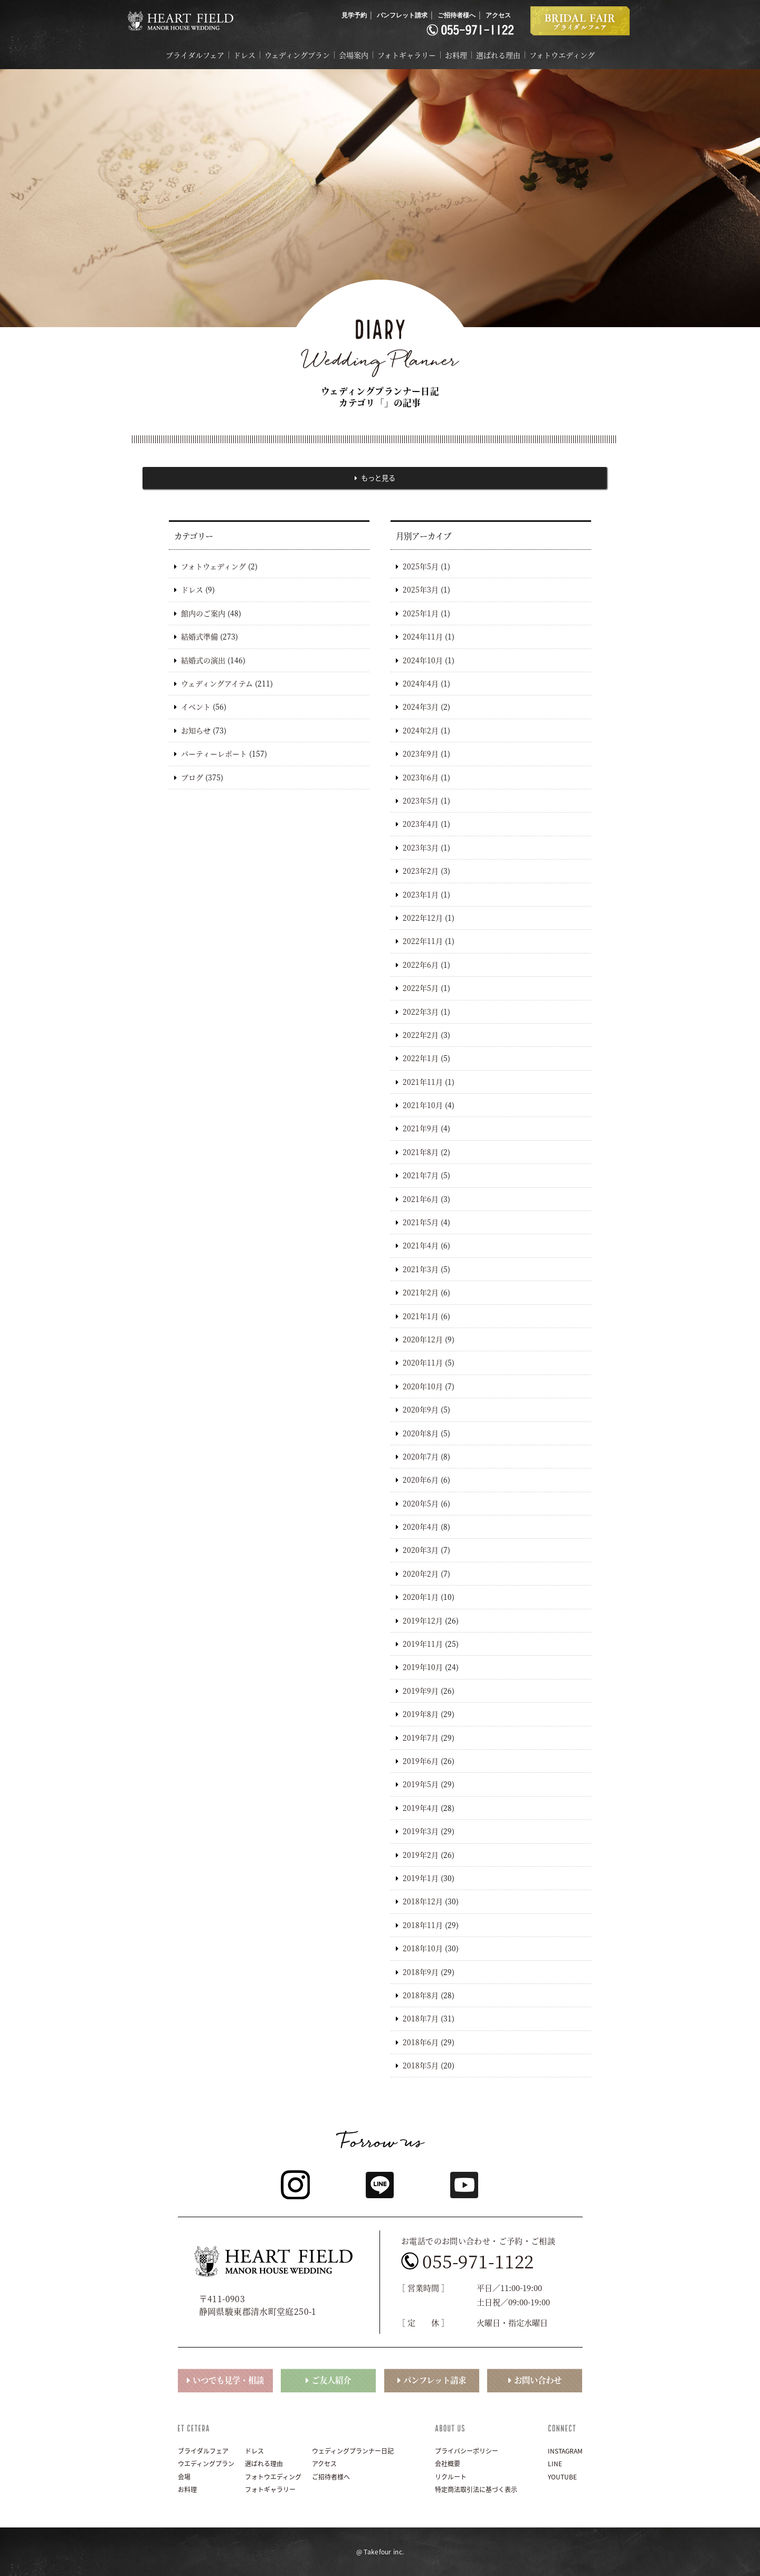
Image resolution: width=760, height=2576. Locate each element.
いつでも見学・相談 (228, 2380)
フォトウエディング (562, 55)
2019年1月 (421, 1878)
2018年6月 (421, 2042)
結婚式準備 (199, 636)
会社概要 (447, 2463)
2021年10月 (423, 1105)
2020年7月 (421, 1456)
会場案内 (353, 55)
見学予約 (354, 15)
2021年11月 (423, 1081)
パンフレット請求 (402, 15)
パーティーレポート (214, 753)
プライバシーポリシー (466, 2451)
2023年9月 (421, 753)
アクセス (498, 15)
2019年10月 (423, 1667)
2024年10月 (423, 660)
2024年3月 (421, 707)
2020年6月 (421, 1479)
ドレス (244, 55)
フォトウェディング (213, 566)
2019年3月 (421, 1831)
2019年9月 (421, 1690)
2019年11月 (423, 1643)
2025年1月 (421, 613)
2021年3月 (421, 1269)
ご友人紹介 (331, 2380)
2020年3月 (421, 1550)
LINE (555, 2463)
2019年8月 (421, 1714)
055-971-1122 (478, 2261)
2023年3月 (421, 847)
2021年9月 (421, 1128)
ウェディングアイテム (217, 683)
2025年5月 (421, 566)
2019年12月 (423, 1620)
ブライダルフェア (195, 55)
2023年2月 (421, 870)
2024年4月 (421, 683)
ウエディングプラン (206, 2463)
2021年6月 (421, 1199)
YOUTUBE (562, 2477)
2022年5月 (421, 987)
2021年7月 (421, 1175)
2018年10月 (423, 1948)
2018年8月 (421, 1995)
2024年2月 (421, 730)
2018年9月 (421, 1972)
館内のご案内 (203, 613)
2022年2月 (421, 1034)
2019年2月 (421, 1854)
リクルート (451, 2477)
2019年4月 (421, 1807)
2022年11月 (423, 941)
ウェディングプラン (297, 55)
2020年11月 (423, 1362)
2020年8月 (421, 1433)
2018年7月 (421, 2018)
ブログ (192, 777)
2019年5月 (421, 1784)
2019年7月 (421, 1737)
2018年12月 (423, 1901)
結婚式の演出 (203, 660)
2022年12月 (423, 917)
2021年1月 (421, 1316)
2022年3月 (421, 1011)
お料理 (456, 55)
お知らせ (196, 730)
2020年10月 (423, 1386)
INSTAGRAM (565, 2451)
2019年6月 (421, 1761)
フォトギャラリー (406, 55)
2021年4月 (421, 1246)
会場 (184, 2477)
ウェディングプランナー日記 (353, 2451)
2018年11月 (423, 1925)
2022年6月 (421, 964)
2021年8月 (421, 1152)
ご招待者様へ (457, 15)
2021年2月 (421, 1292)
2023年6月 (421, 777)
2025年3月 (421, 590)
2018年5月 (421, 2065)
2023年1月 (421, 894)
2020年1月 (421, 1596)
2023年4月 (421, 823)
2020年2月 (421, 1573)
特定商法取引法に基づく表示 (476, 2489)
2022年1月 (421, 1058)
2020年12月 (423, 1339)
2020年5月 (421, 1503)
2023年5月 (421, 800)
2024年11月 (423, 636)
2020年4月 (421, 1526)
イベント (196, 707)
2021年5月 (421, 1222)
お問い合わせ (538, 2380)
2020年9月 (421, 1409)
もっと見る (378, 478)
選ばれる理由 (498, 55)
